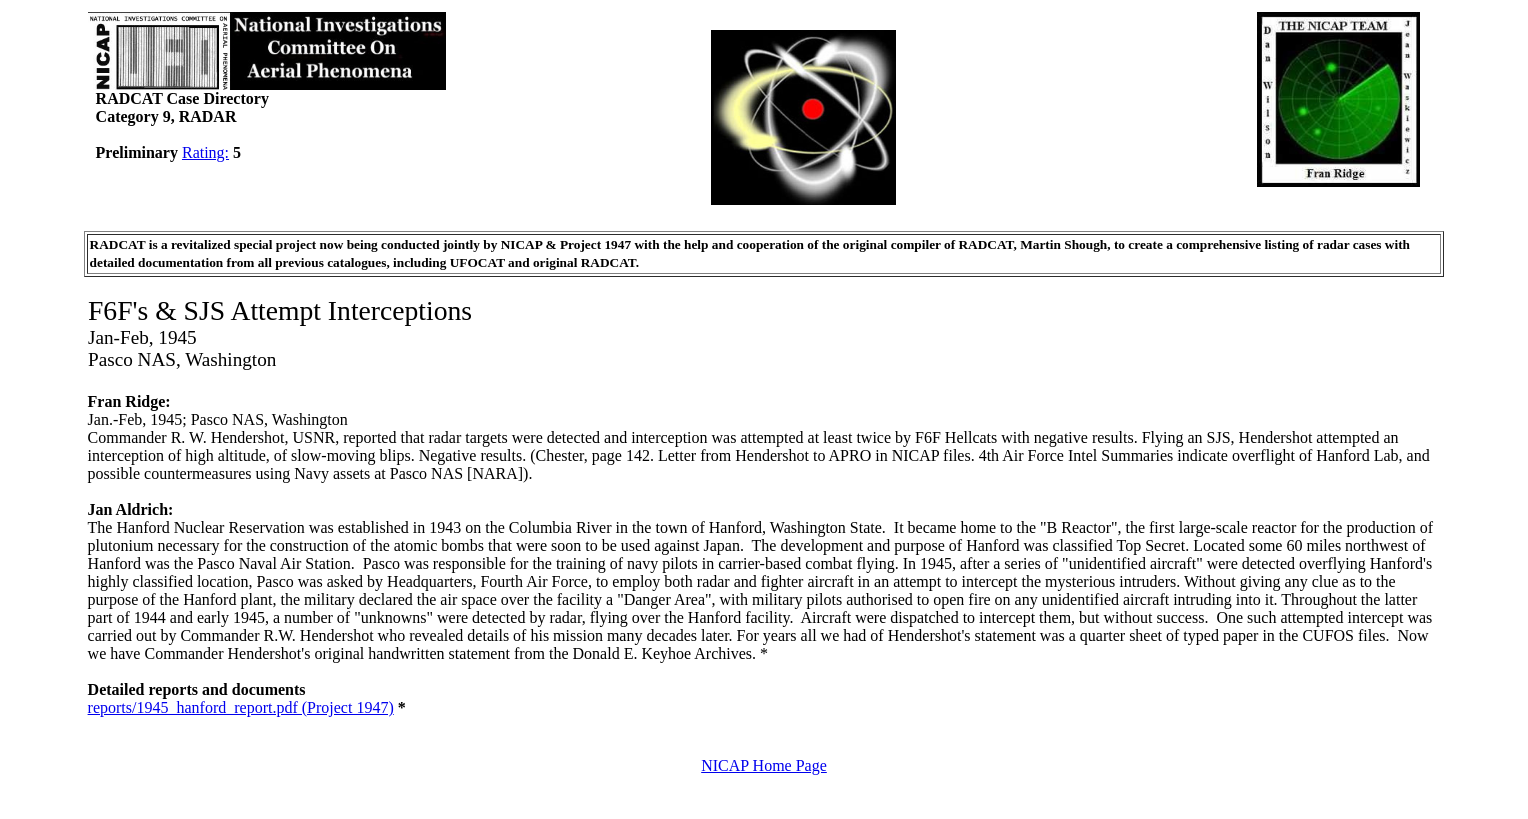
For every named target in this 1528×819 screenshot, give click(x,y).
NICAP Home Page (764, 765)
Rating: (205, 152)
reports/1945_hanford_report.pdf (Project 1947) (241, 707)
